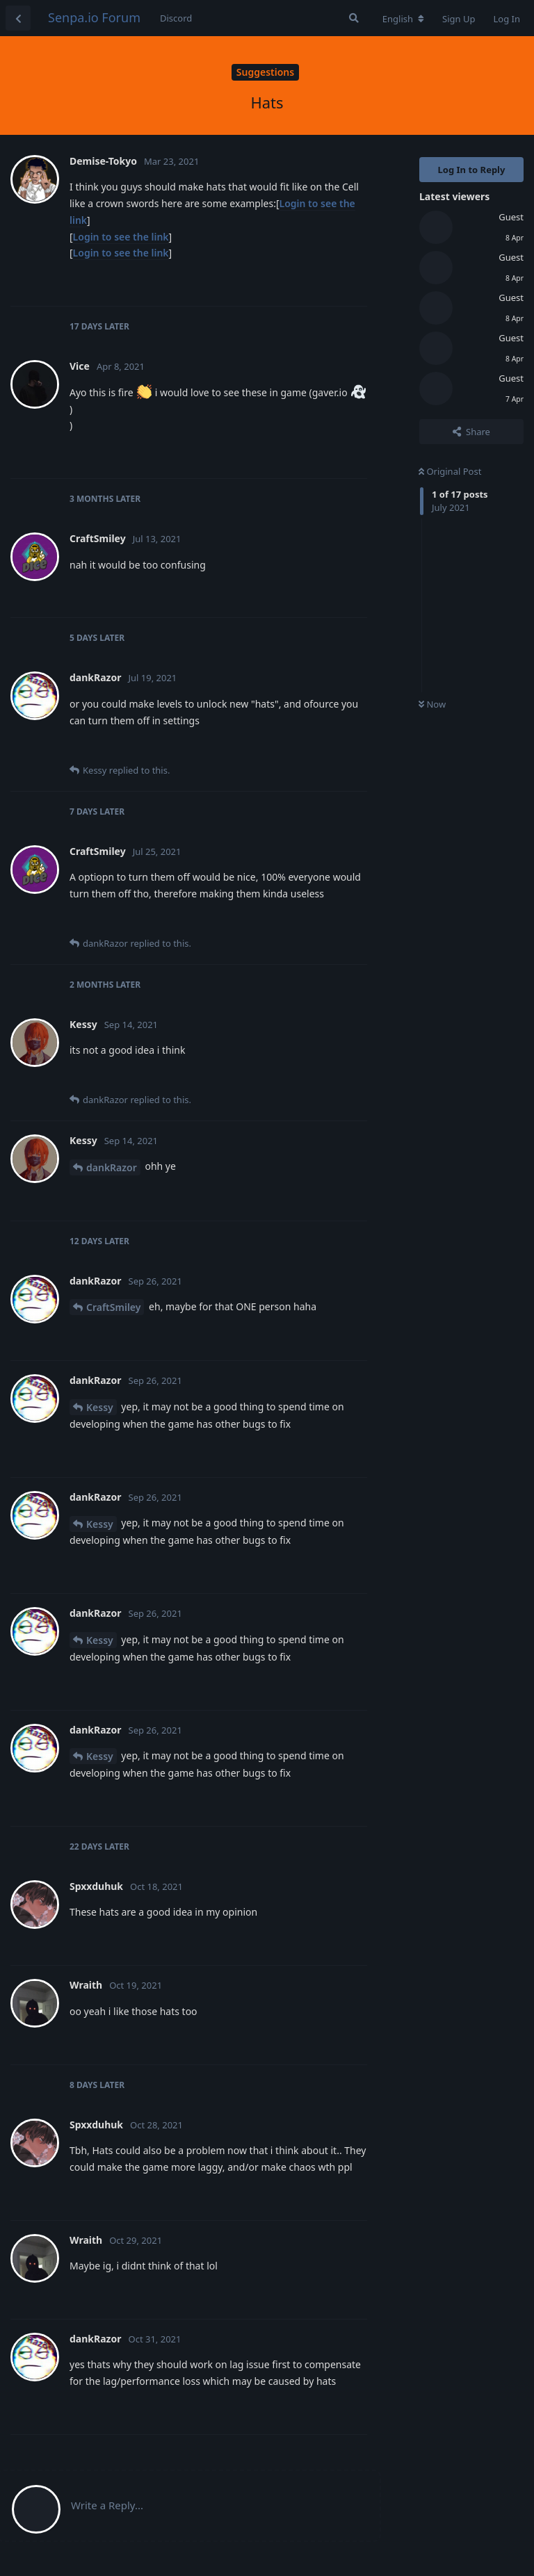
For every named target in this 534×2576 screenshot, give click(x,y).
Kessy (99, 1407)
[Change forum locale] (403, 18)
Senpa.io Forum (94, 17)
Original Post (450, 471)
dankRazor (111, 1167)
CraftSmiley (113, 1307)
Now (432, 704)
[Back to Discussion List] (18, 18)
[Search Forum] (353, 18)
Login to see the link (121, 236)
